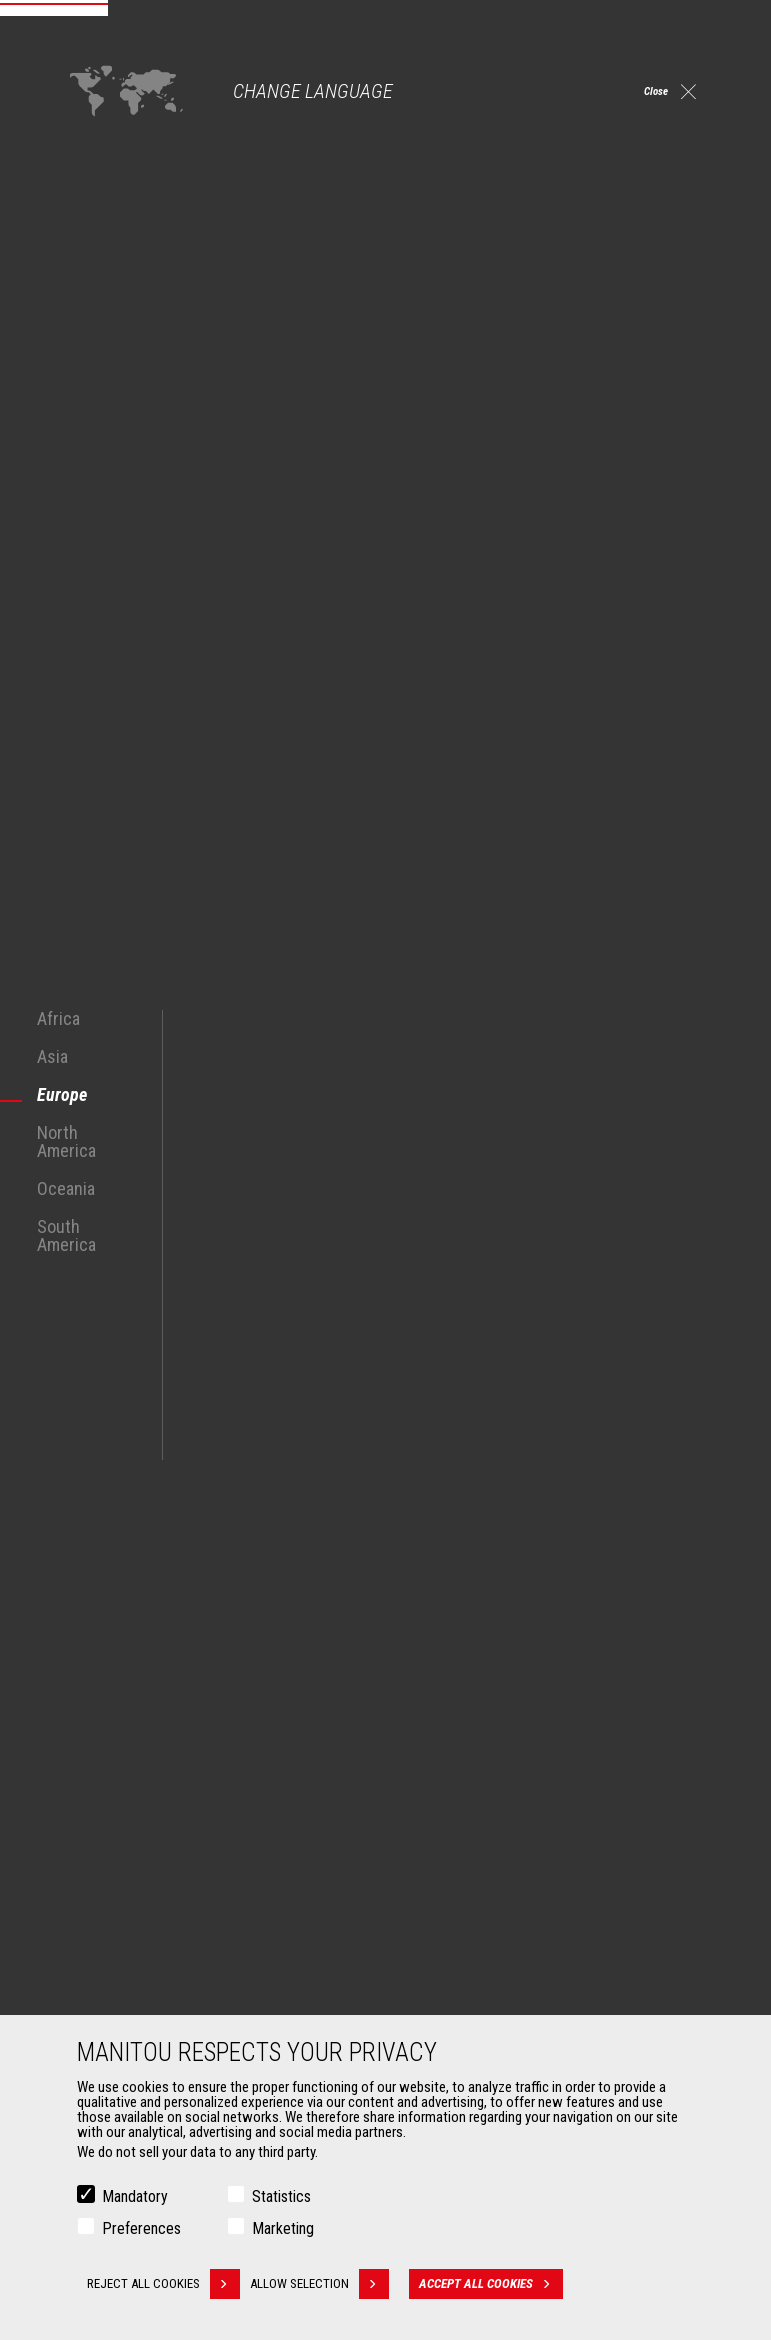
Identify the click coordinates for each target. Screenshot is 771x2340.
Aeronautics (110, 1827)
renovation (263, 1247)
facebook (569, 1601)
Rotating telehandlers (474, 1803)
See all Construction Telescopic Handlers (188, 1463)
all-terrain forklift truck (190, 1151)
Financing (441, 1949)
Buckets (97, 1949)
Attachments (106, 1915)
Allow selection (334, 2284)
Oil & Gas (100, 1803)
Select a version (554, 35)
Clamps (96, 1973)
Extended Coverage (468, 1973)
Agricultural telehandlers (483, 1755)
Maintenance (450, 1997)
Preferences (141, 2228)
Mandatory (135, 2196)
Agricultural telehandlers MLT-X (500, 1779)
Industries (103, 1779)
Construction (112, 1755)
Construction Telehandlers (488, 1731)
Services (428, 1915)
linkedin (659, 1601)
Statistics (281, 2196)
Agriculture (106, 1731)
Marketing (283, 2228)
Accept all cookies (506, 2284)
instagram (614, 1601)
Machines (431, 1697)
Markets (89, 1697)
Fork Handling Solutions (142, 1997)
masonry (672, 1227)
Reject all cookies (163, 2284)
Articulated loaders (468, 1827)
